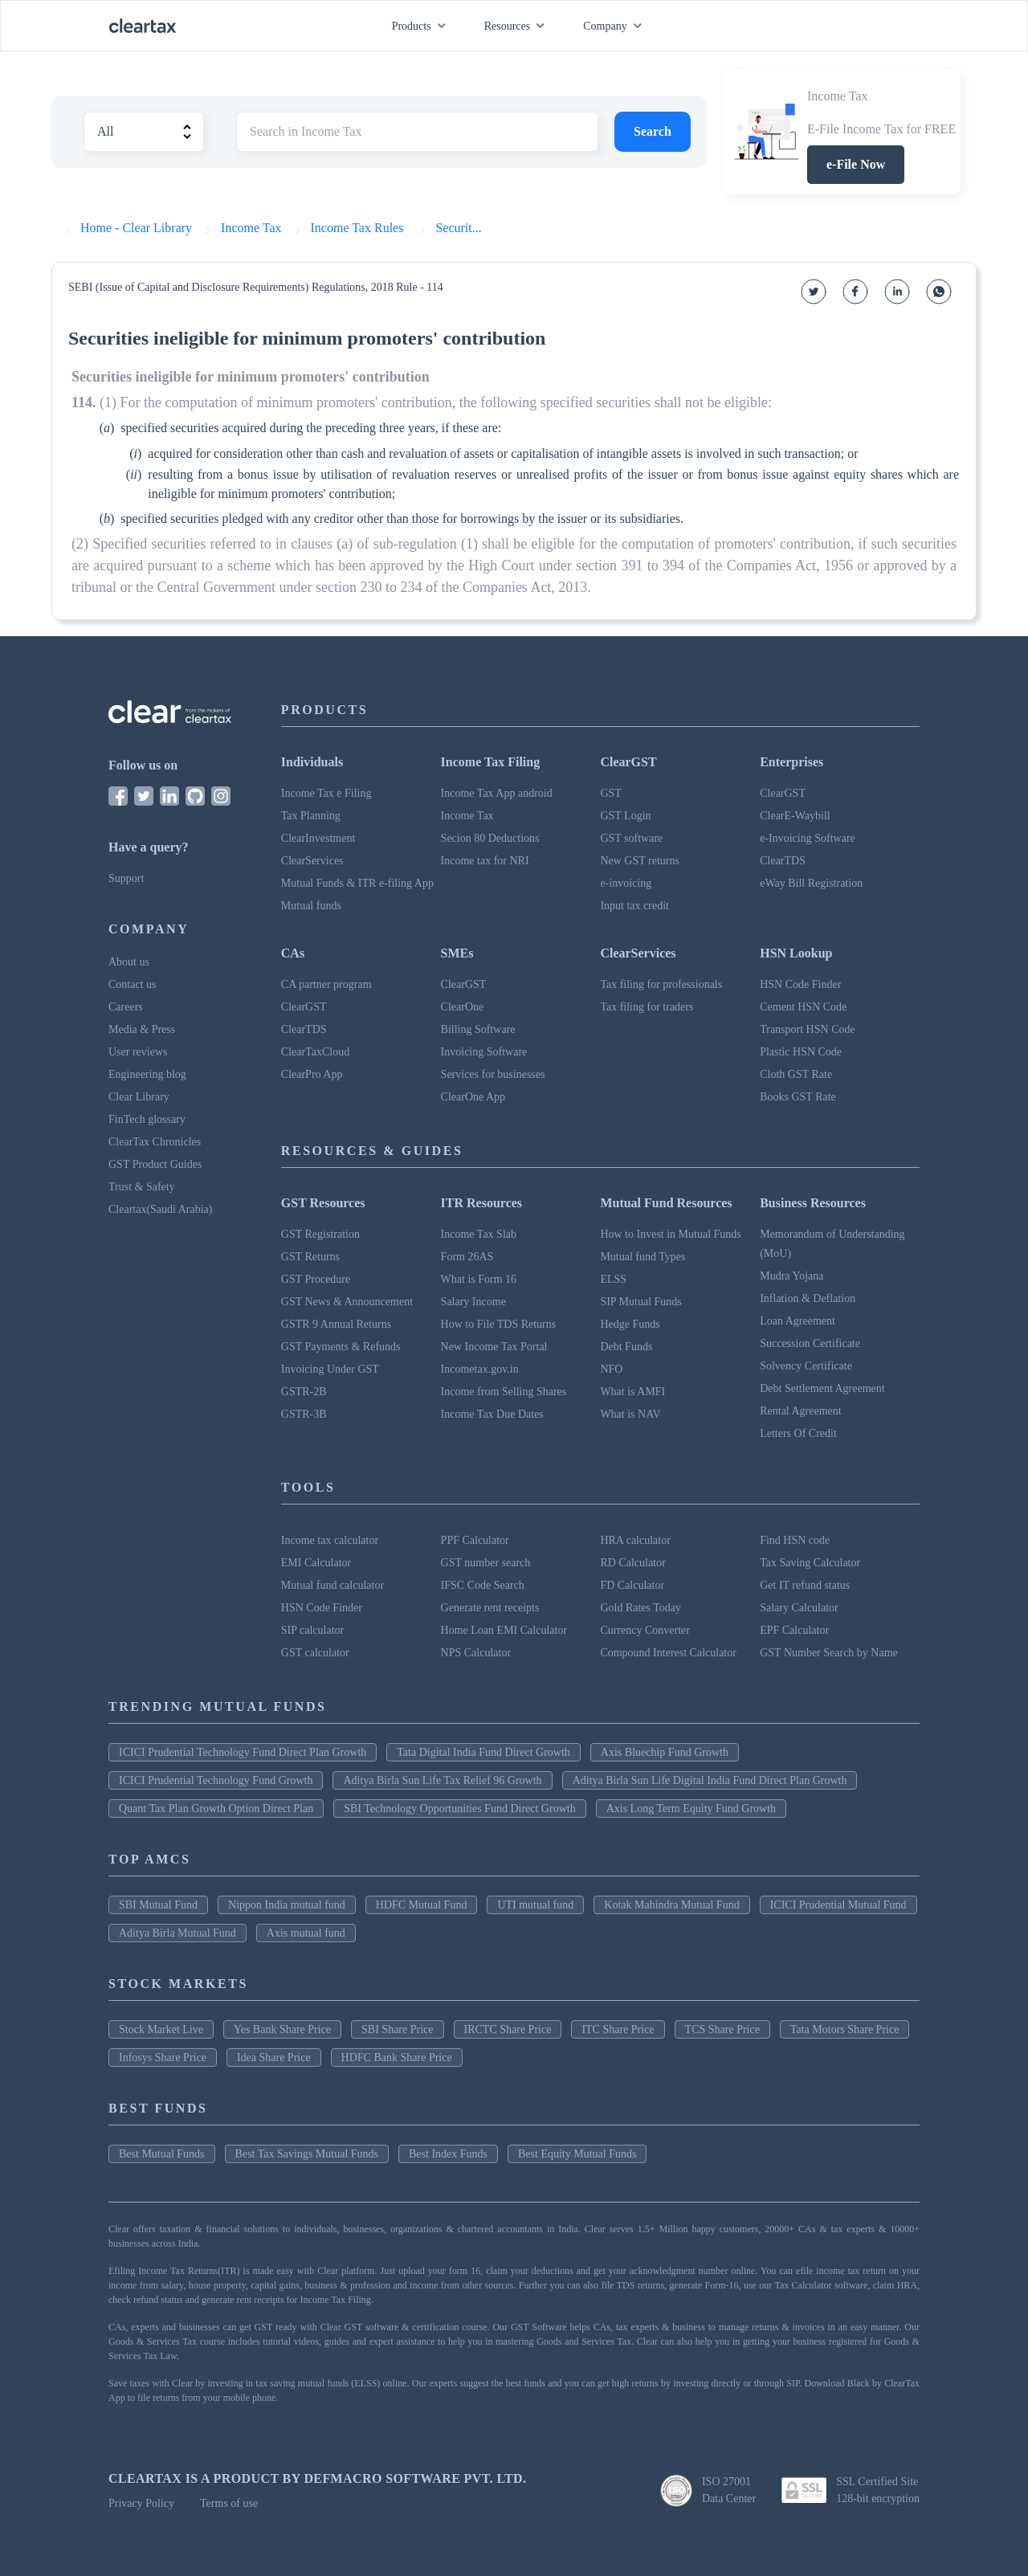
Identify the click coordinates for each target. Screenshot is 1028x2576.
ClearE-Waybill (795, 816)
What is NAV (630, 1414)
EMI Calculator (316, 1563)
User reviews (137, 1052)
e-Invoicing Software (807, 838)
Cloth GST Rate (796, 1074)
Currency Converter (645, 1630)
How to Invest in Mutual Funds (670, 1234)
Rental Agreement (800, 1411)
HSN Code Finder (800, 984)
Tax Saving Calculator (810, 1563)
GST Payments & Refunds (341, 1347)
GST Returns (310, 1257)
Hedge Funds (629, 1324)
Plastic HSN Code (801, 1052)
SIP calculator (312, 1630)
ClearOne (462, 1007)
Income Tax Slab (478, 1234)
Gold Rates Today (640, 1608)
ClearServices (312, 861)
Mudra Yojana (791, 1276)
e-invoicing (625, 883)
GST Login (625, 816)
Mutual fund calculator (332, 1585)
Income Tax (467, 816)
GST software (631, 838)
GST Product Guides (155, 1164)
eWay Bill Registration (811, 883)
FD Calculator (632, 1585)
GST (610, 793)
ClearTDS (783, 861)
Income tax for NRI (485, 861)
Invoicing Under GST (330, 1369)
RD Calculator (632, 1563)
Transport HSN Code (807, 1029)
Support (126, 878)
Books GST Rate (798, 1097)
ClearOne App (473, 1097)
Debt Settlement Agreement (822, 1388)
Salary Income (473, 1302)
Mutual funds (311, 906)
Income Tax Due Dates (492, 1414)
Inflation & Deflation (807, 1298)
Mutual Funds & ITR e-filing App (357, 883)
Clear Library (138, 1097)
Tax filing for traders (646, 1007)
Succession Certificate (810, 1343)
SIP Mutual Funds (640, 1302)
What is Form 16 (479, 1279)
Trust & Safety (141, 1187)
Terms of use (229, 2503)
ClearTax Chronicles (154, 1142)
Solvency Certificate (806, 1366)
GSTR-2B (304, 1392)
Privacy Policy (141, 2503)
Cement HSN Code (803, 1007)
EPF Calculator (794, 1630)
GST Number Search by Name (829, 1653)
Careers (125, 1007)
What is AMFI (632, 1392)
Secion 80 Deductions (490, 838)
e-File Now (855, 164)
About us (128, 962)
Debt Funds (626, 1347)
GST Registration (320, 1234)
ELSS (613, 1279)
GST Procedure (315, 1279)
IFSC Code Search (482, 1585)
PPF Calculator (475, 1540)
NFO (611, 1369)
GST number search (486, 1563)
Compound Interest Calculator (668, 1653)
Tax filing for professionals (661, 984)
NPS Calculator (476, 1653)
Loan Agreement (797, 1321)
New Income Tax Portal (494, 1347)
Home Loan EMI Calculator (504, 1630)
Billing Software (478, 1029)
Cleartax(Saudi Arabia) (160, 1209)
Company (615, 26)
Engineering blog (147, 1074)
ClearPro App (312, 1074)
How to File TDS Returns (499, 1324)
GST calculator (315, 1653)
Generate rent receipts (490, 1608)
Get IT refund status (805, 1585)
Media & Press (141, 1029)
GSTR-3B (304, 1414)
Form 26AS (467, 1257)
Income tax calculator (329, 1540)
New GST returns (639, 861)
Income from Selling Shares (504, 1392)
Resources (518, 26)
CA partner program (326, 984)
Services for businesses (493, 1074)
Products (422, 26)
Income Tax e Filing (326, 793)
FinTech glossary (147, 1119)
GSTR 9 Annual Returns (336, 1324)
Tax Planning (311, 816)
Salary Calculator (799, 1608)
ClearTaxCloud (315, 1052)
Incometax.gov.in (480, 1369)
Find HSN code (795, 1540)
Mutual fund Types (642, 1257)
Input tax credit (634, 906)
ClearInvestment (318, 838)
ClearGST (783, 793)
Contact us (132, 984)
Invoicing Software (484, 1052)
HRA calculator (635, 1540)
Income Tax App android (497, 793)
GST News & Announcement (347, 1302)
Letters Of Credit (798, 1433)
